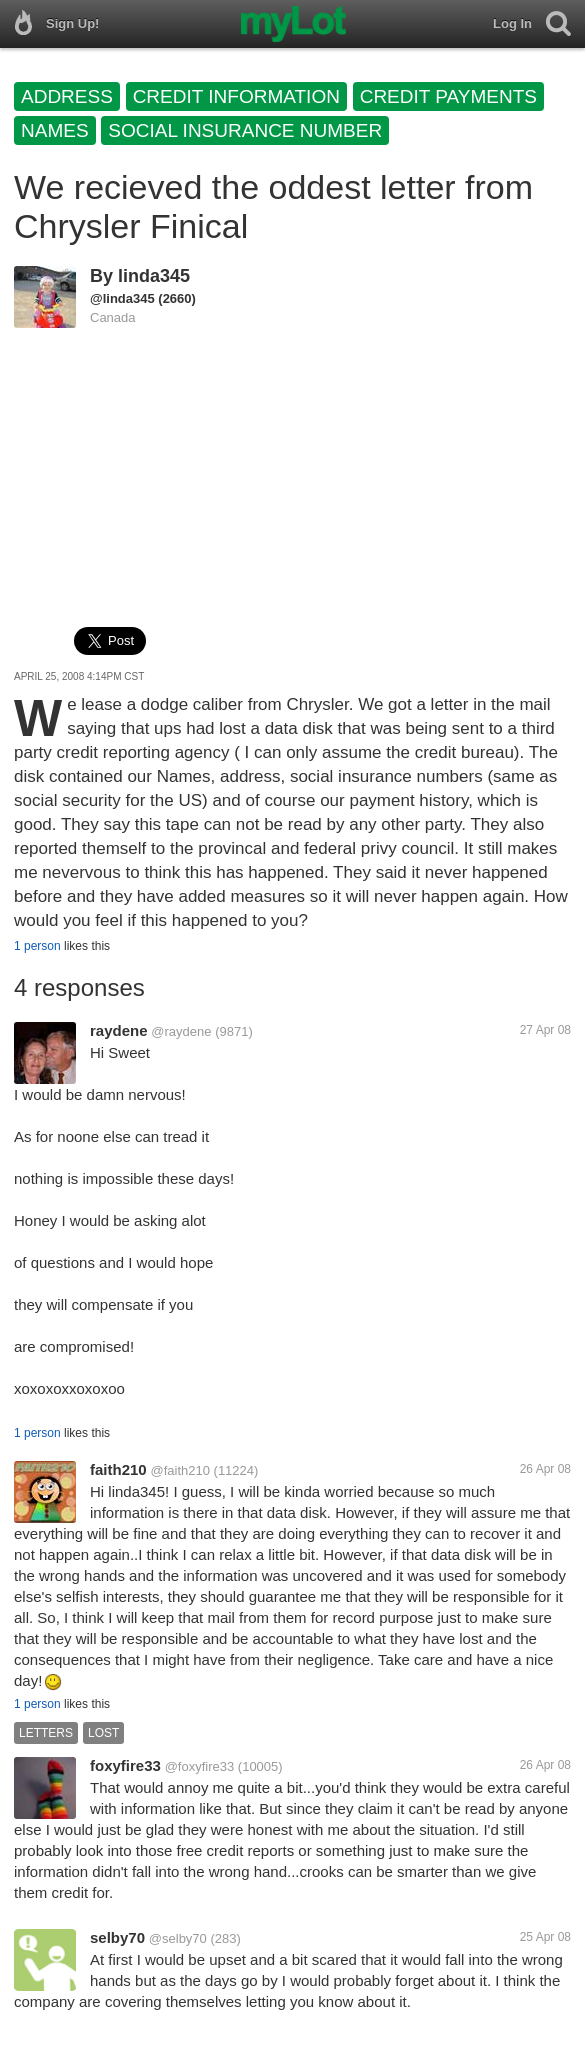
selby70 (117, 1937)
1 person (37, 946)
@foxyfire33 (200, 1766)
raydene (119, 1030)
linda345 (154, 276)
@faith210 (179, 1470)
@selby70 (178, 1938)
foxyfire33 (125, 1765)
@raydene (181, 1031)
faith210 (118, 1469)
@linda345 (122, 298)
